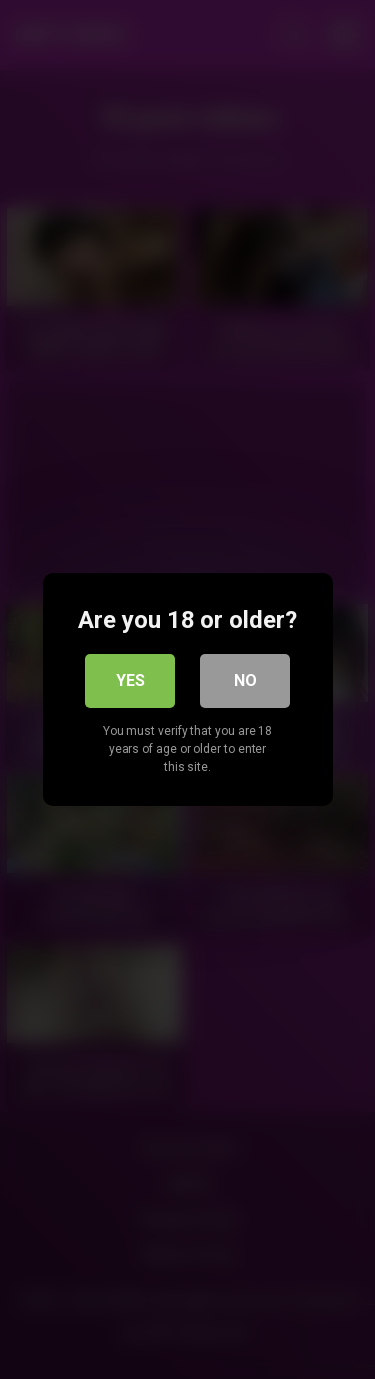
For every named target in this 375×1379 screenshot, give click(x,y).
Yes (130, 680)
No (245, 680)
